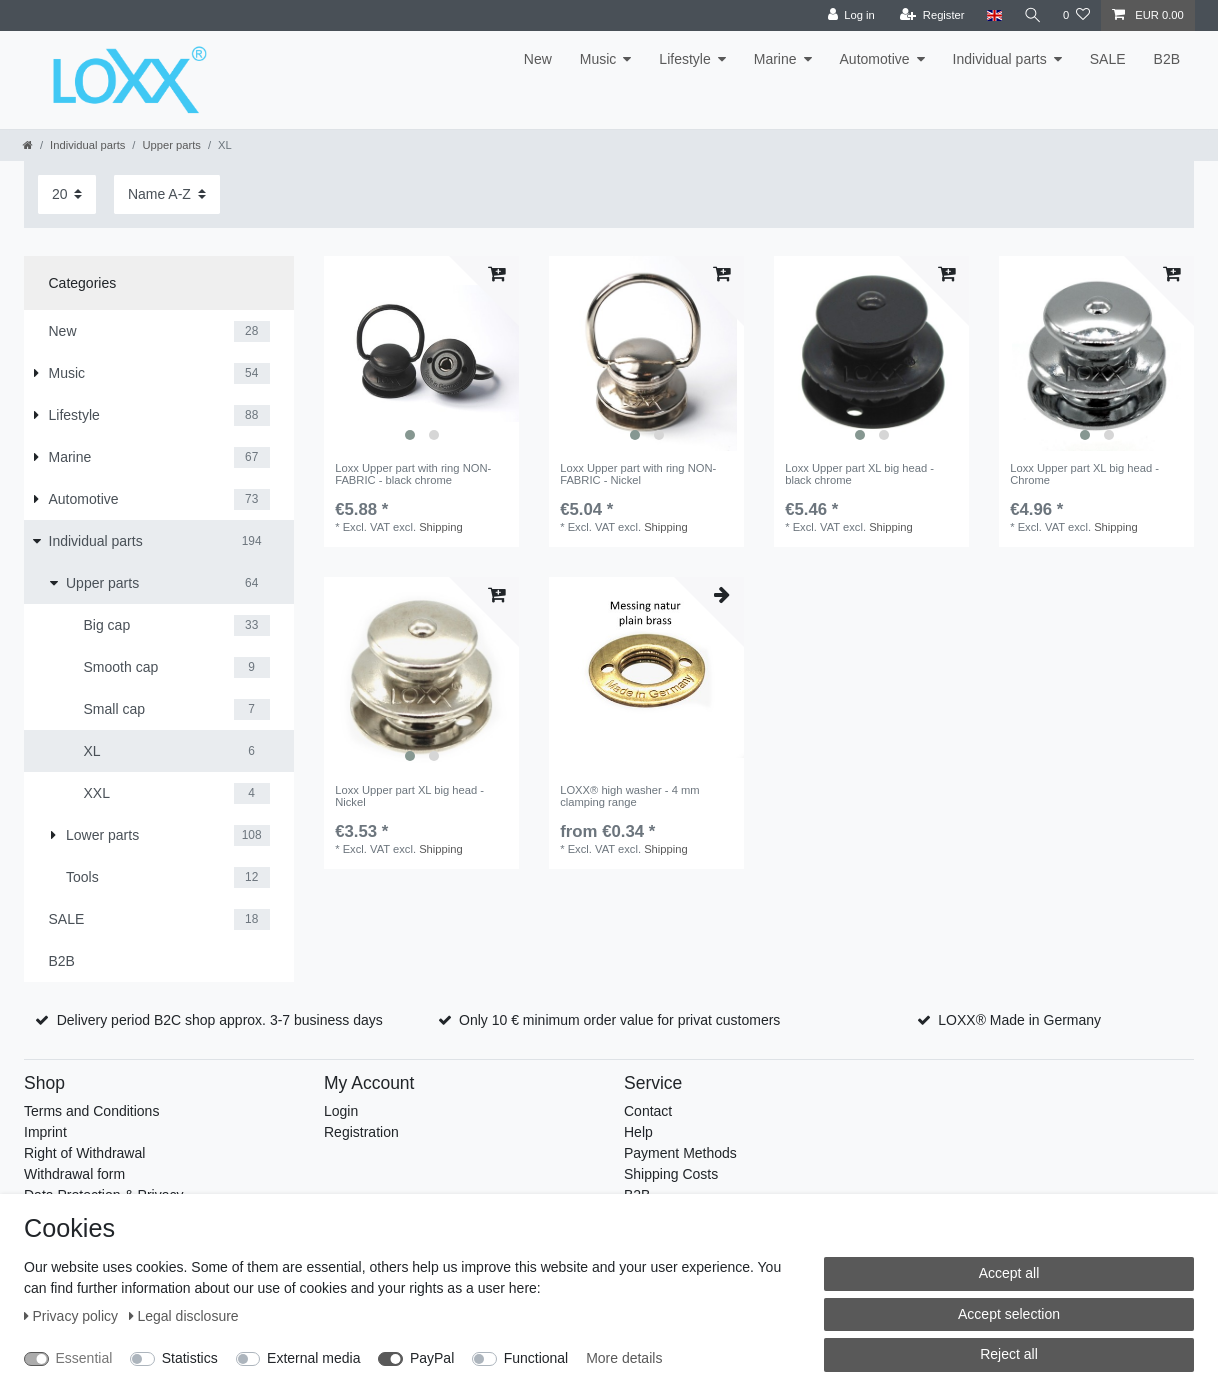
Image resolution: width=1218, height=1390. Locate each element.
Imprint (45, 1132)
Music (598, 59)
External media (313, 1358)
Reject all (1009, 1354)
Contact (648, 1111)
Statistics (190, 1358)
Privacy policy (73, 1316)
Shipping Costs (671, 1174)
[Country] (992, 15)
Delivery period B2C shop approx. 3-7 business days (220, 1020)
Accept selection (1009, 1314)
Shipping (441, 527)
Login (341, 1111)
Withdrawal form (74, 1174)
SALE (1108, 59)
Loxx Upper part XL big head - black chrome (859, 474)
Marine (775, 59)
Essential (84, 1358)
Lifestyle (684, 59)
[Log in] (849, 15)
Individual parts (1000, 59)
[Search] (1032, 15)
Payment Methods (680, 1153)
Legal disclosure (184, 1316)
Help (638, 1132)
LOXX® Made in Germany (1019, 1020)
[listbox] (421, 353)
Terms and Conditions (91, 1111)
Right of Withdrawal (84, 1153)
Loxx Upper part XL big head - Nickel (409, 796)
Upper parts (171, 145)
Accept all (1009, 1273)
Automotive (875, 59)
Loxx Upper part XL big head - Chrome (1084, 474)
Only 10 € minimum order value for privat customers (619, 1020)
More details (624, 1358)
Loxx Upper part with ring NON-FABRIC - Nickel (638, 474)
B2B (1167, 59)
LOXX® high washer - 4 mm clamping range (629, 796)
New (538, 59)
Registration (361, 1132)
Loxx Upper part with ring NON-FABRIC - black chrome (413, 474)
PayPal (432, 1358)
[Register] (931, 15)
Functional (536, 1358)
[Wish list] (1076, 15)
